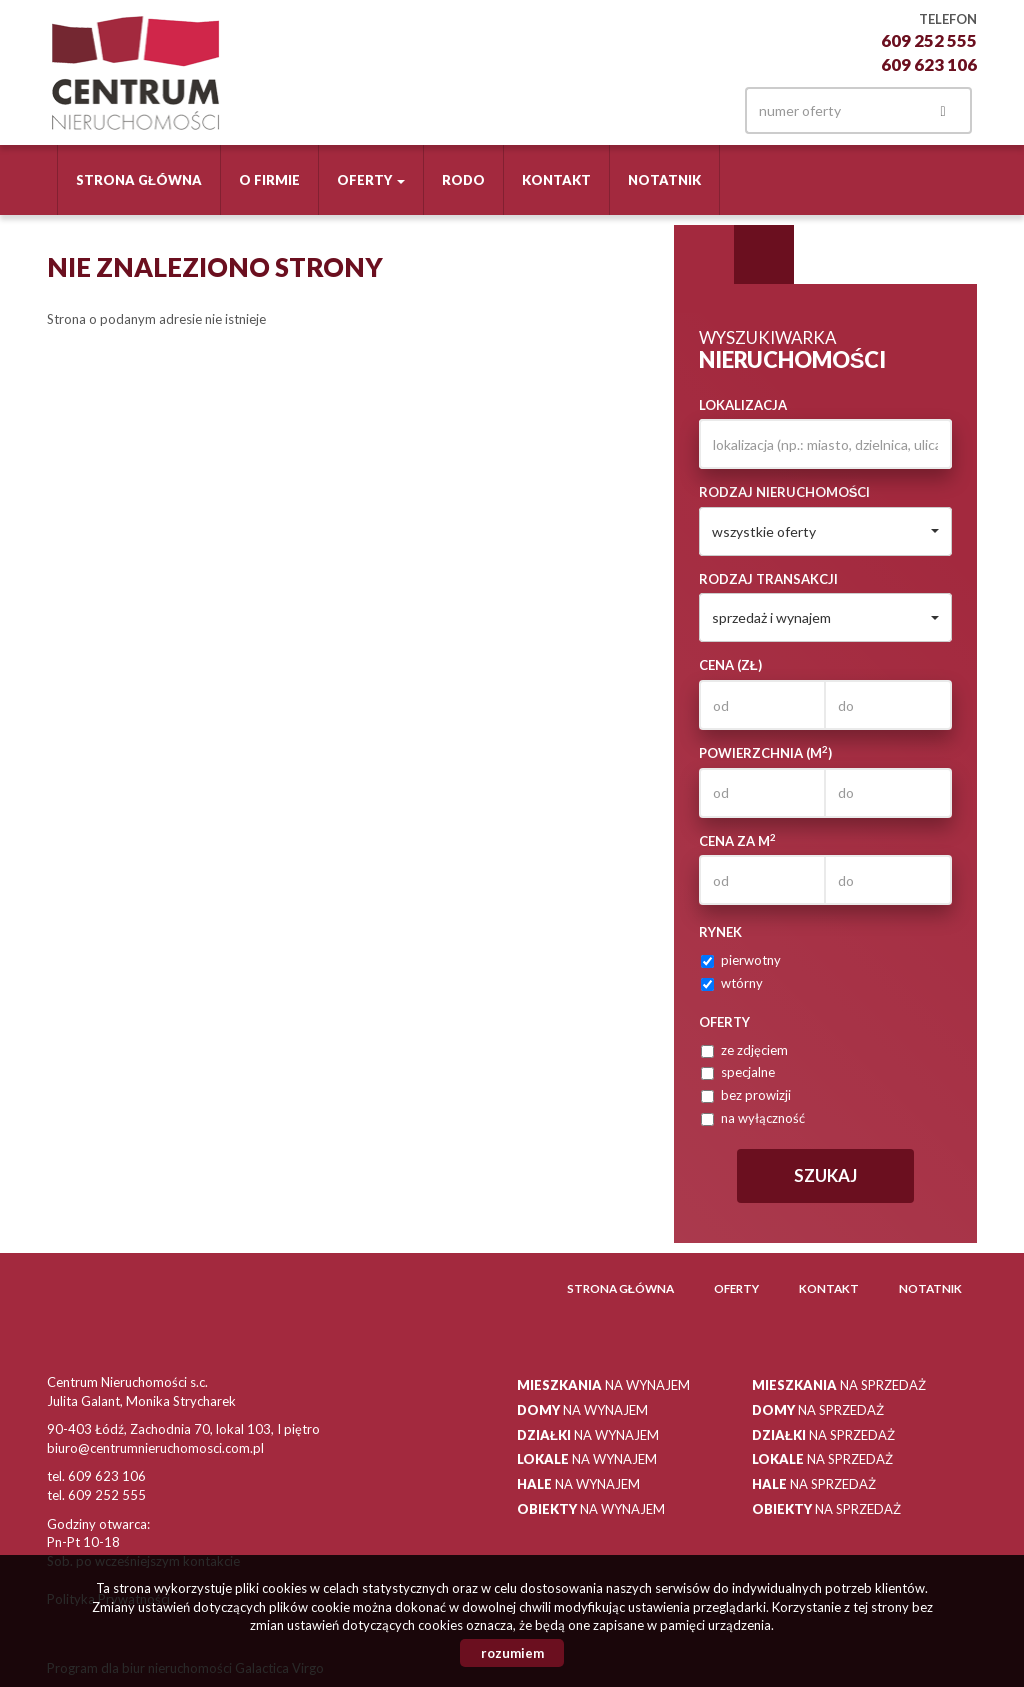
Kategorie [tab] (764, 255)
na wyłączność (753, 1118)
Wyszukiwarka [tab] (704, 255)
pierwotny (741, 960)
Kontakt (556, 180)
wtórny (732, 983)
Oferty (736, 1288)
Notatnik (664, 180)
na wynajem (603, 1385)
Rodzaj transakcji (768, 579)
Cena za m (737, 840)
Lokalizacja (743, 405)
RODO (463, 180)
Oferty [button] (371, 180)
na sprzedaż (839, 1385)
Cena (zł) (730, 665)
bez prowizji (746, 1095)
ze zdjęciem (744, 1050)
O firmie (269, 180)
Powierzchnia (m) (765, 752)
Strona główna (139, 180)
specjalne (738, 1072)
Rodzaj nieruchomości (785, 492)
